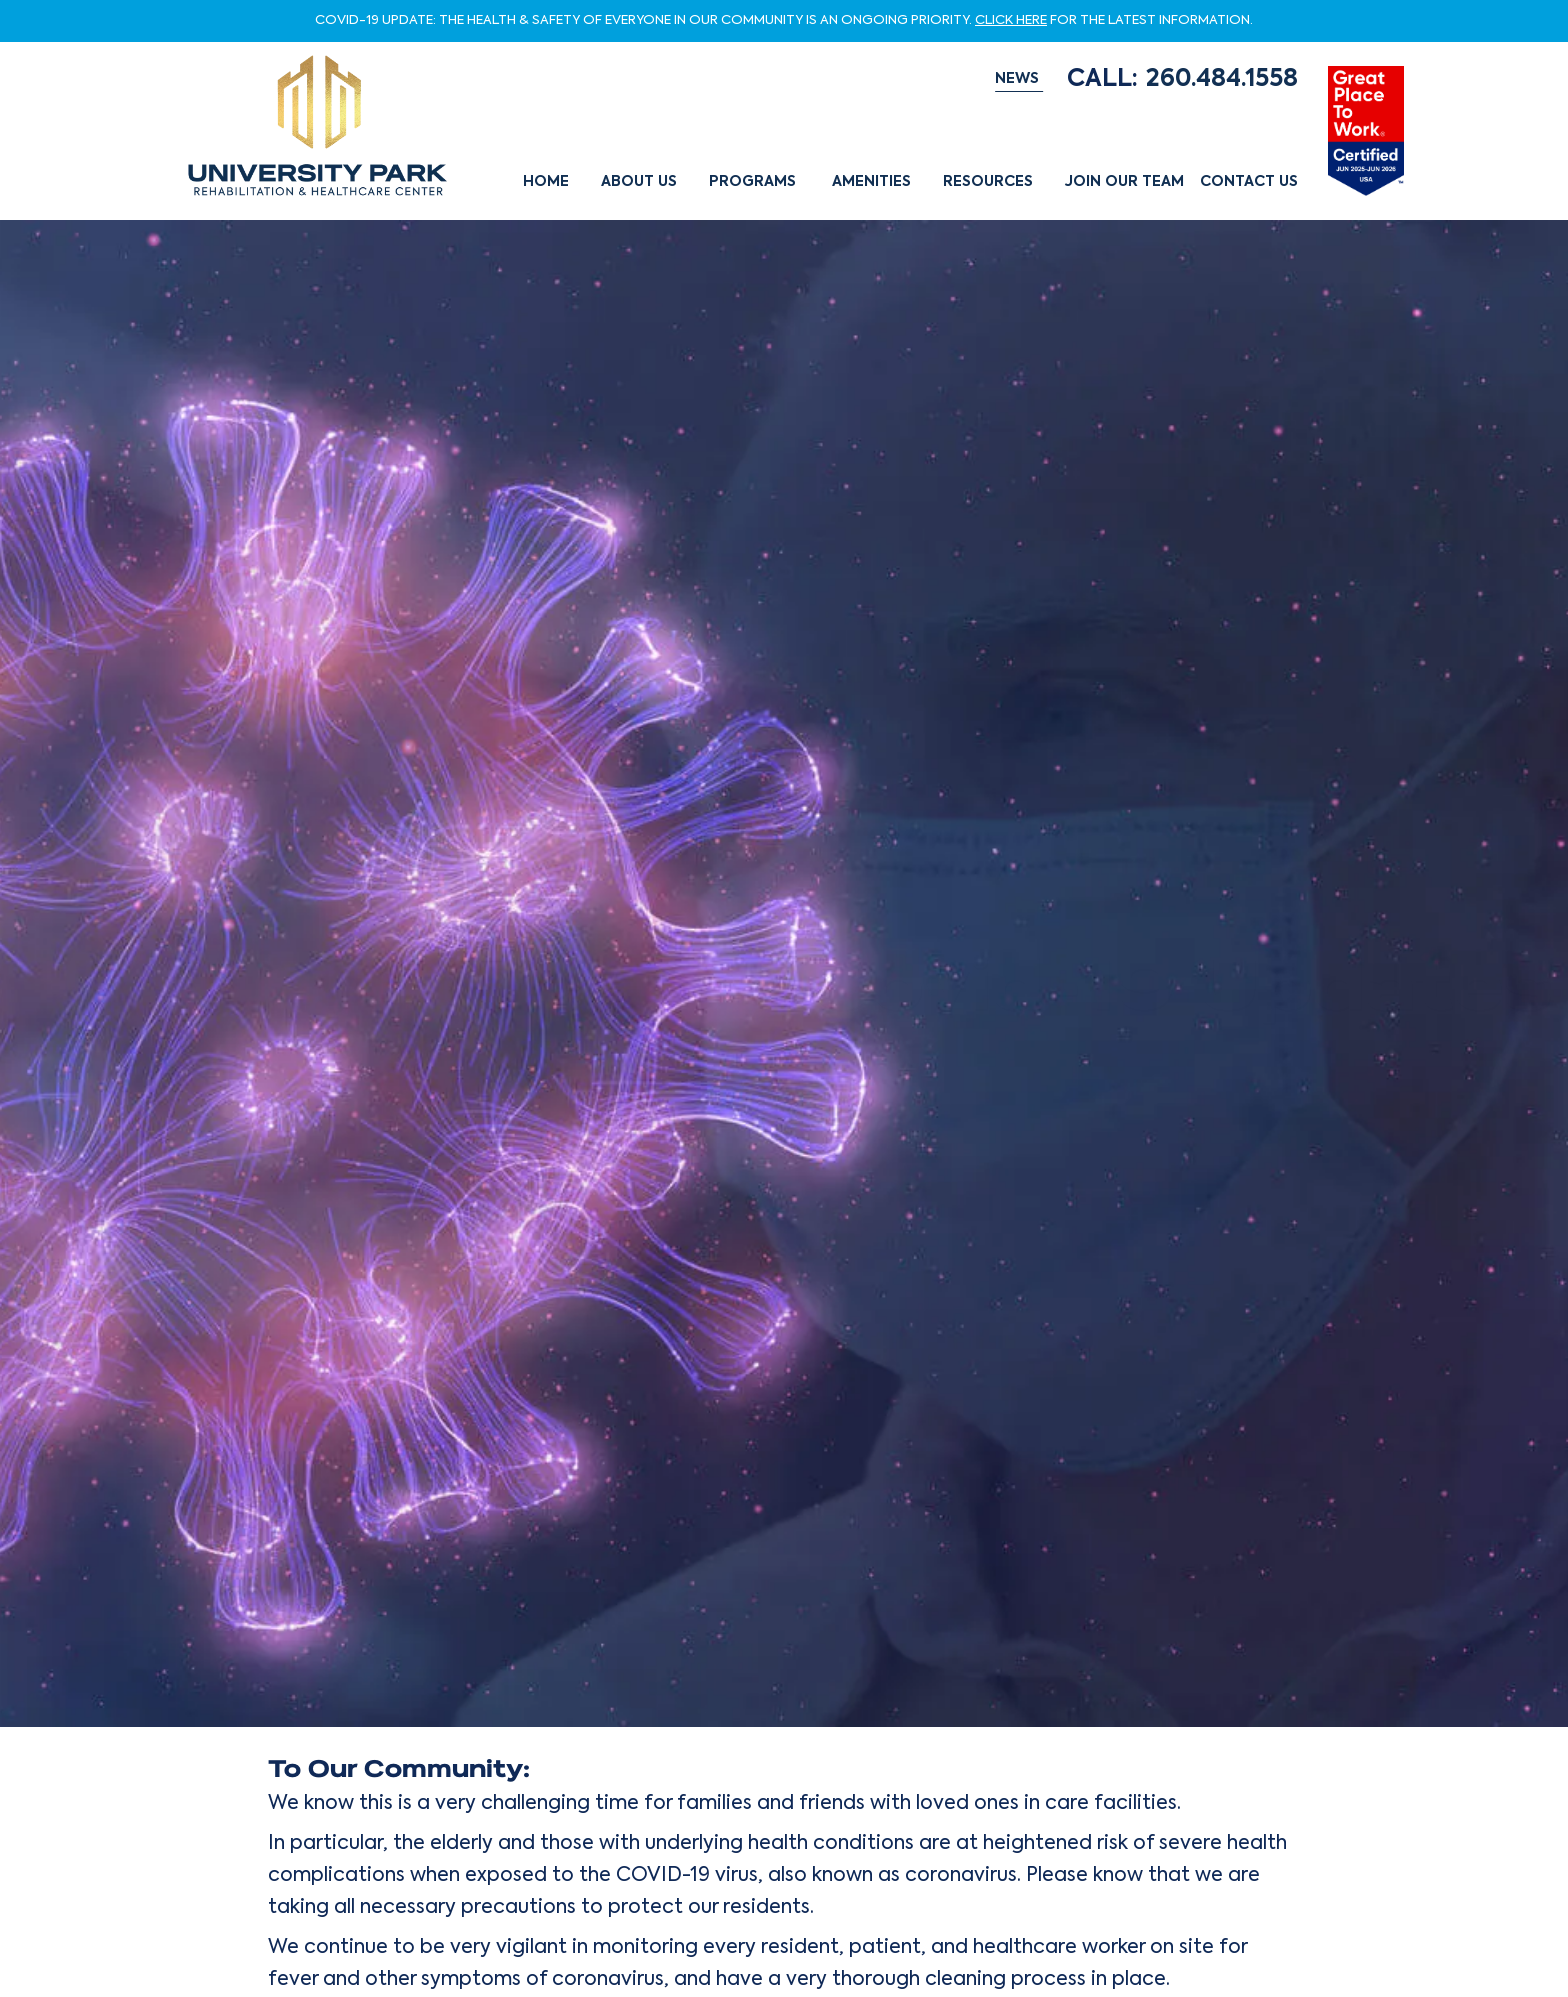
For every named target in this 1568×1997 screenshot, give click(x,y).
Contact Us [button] (1249, 182)
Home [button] (546, 182)
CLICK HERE (1011, 21)
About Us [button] (639, 182)
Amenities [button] (871, 182)
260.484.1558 (1222, 80)
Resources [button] (988, 182)
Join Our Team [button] (1124, 182)
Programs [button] (752, 182)
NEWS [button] (1017, 79)
